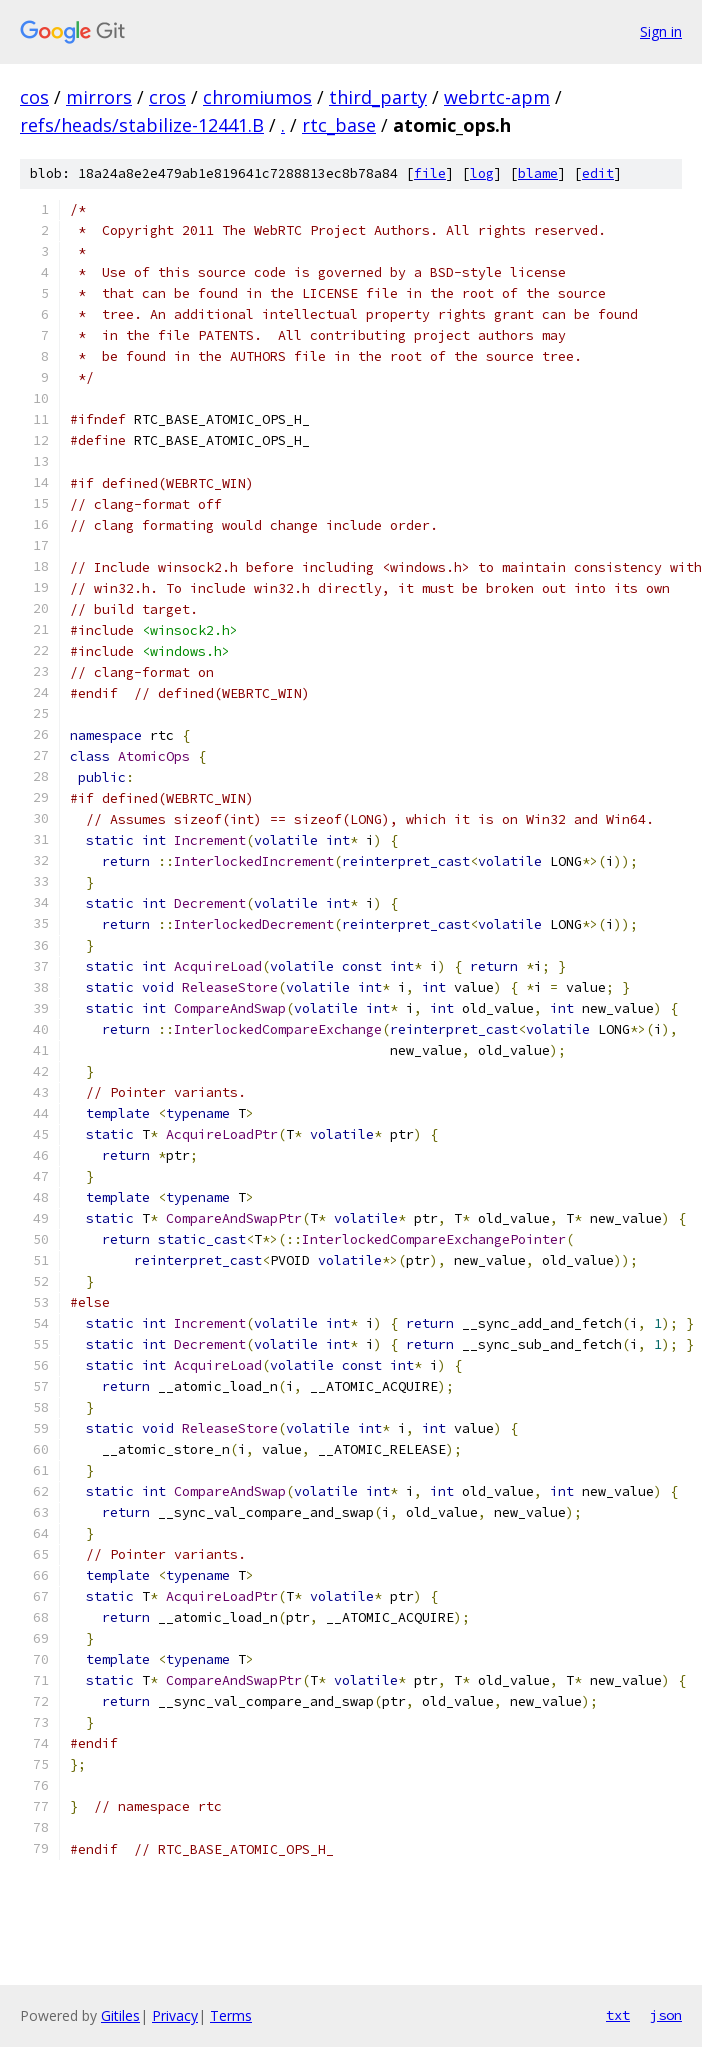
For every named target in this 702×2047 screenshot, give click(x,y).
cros (167, 97)
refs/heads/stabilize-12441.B (142, 125)
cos (34, 97)
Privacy (175, 2015)
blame (538, 173)
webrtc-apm (497, 97)
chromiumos (257, 97)
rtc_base (339, 125)
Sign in (661, 31)
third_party (378, 97)
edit (598, 173)
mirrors (99, 97)
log (482, 173)
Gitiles (120, 2015)
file (430, 173)
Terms (231, 2015)
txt (618, 2015)
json (666, 2015)
